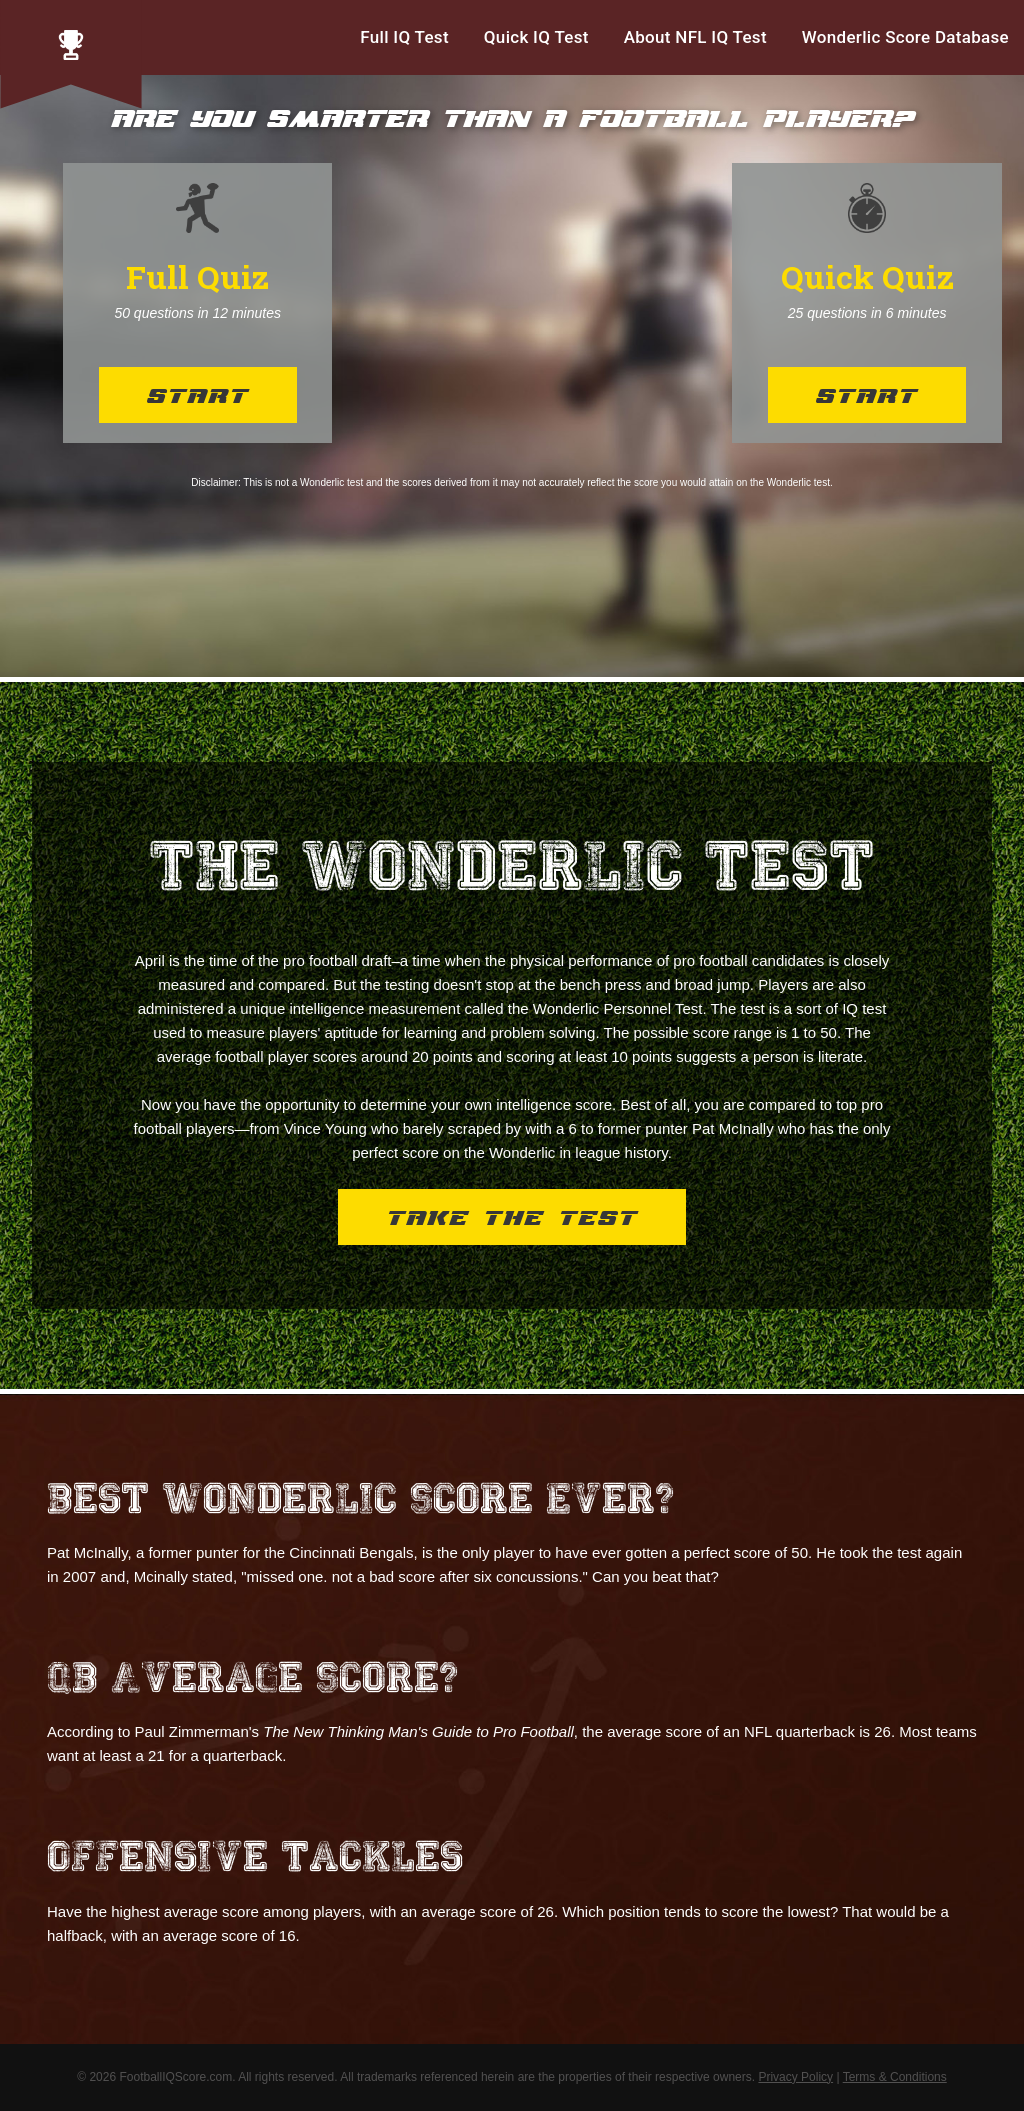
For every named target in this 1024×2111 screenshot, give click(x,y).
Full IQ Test (404, 37)
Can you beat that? (655, 1576)
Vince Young (325, 1128)
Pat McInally (733, 1128)
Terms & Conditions (895, 2077)
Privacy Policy (795, 2077)
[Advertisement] (532, 303)
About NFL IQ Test (695, 37)
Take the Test (512, 1219)
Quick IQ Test (536, 37)
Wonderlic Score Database (905, 37)
